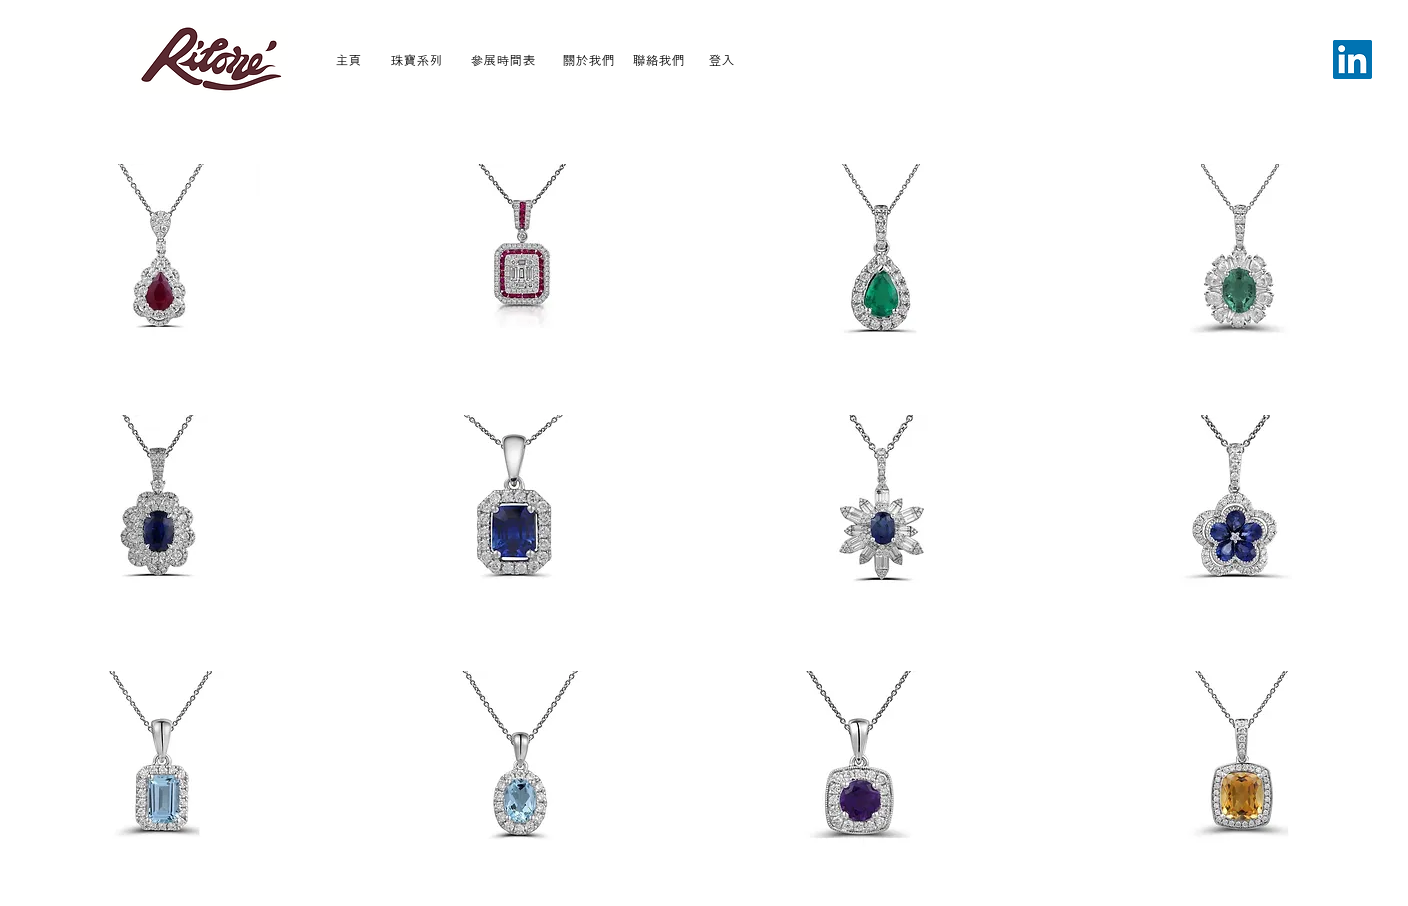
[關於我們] (588, 59)
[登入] (721, 59)
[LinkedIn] (1352, 59)
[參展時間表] (503, 59)
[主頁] (348, 59)
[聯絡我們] (658, 59)
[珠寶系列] (416, 59)
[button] (162, 261)
